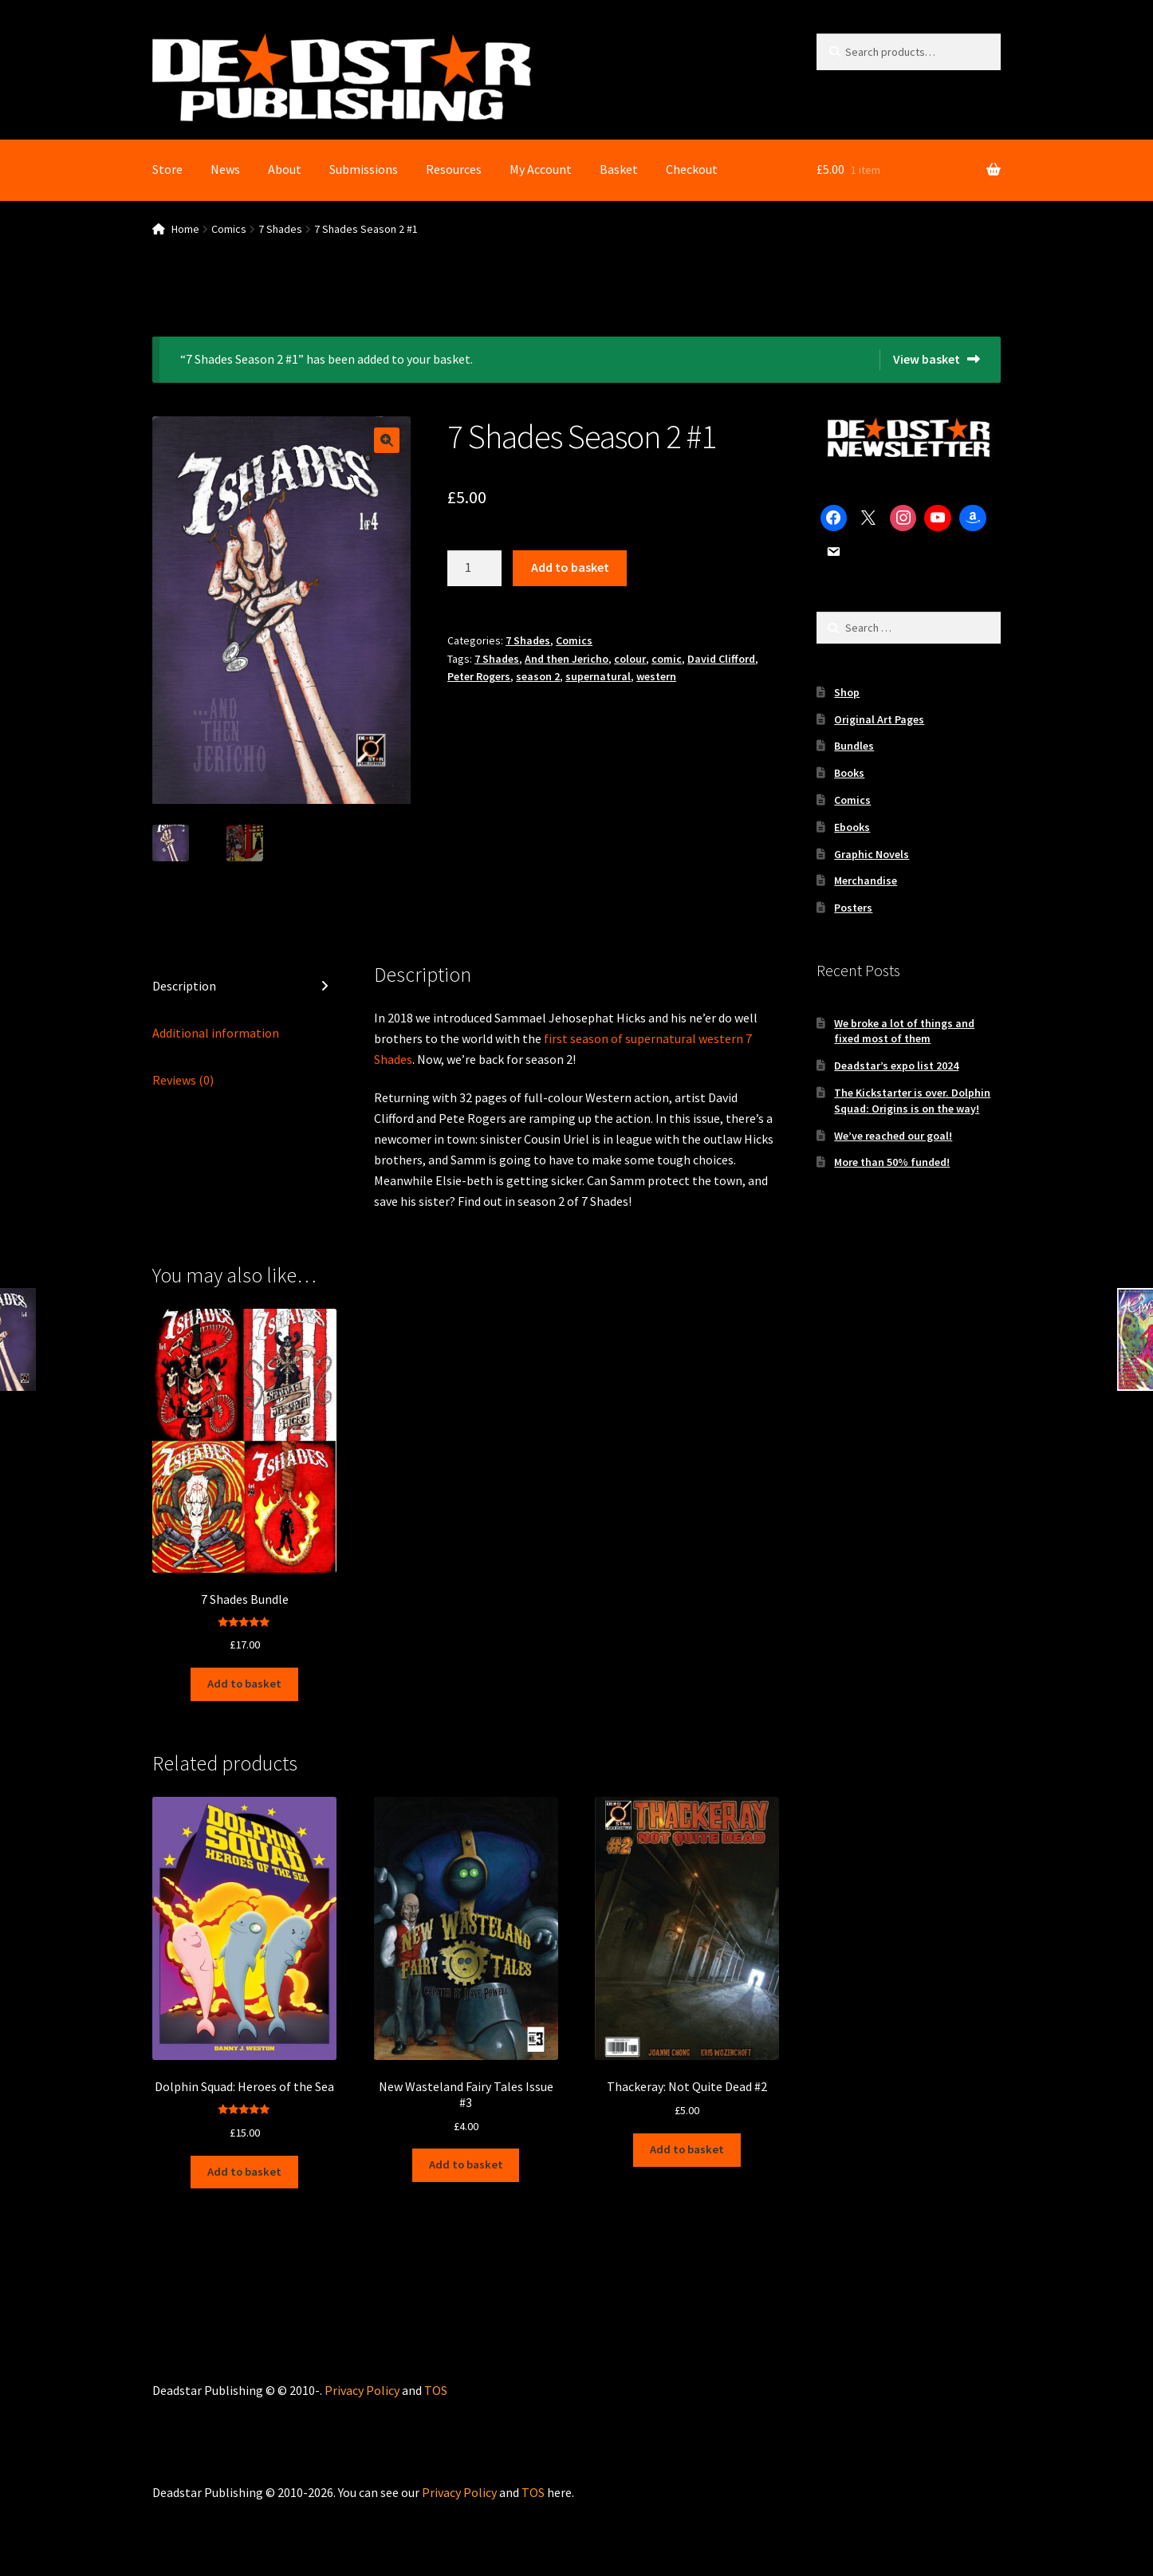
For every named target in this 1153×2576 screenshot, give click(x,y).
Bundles (854, 746)
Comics (228, 229)
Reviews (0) (183, 1081)
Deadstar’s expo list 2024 (896, 1065)
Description (184, 987)
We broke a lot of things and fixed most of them (904, 1031)
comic (666, 659)
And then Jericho (566, 659)
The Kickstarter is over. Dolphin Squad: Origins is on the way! (912, 1100)
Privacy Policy (362, 2382)
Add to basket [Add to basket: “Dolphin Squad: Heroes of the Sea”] (244, 2165)
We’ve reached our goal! (893, 1135)
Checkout (692, 169)
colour (630, 659)
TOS (435, 2382)
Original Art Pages (879, 719)
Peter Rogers (478, 676)
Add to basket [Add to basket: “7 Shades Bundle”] (244, 1682)
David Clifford (721, 659)
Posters (853, 907)
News (225, 169)
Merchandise (865, 880)
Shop (847, 692)
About (284, 169)
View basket (926, 359)
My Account (541, 169)
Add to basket (570, 567)
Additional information (215, 1034)
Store (167, 169)
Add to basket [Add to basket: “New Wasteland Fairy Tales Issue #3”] (466, 2160)
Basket (619, 169)
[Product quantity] (474, 568)
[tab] (244, 987)
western (656, 676)
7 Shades (280, 229)
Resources (454, 169)
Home (185, 229)
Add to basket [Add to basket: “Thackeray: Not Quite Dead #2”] (687, 2144)
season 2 (538, 676)
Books (849, 773)
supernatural (598, 676)
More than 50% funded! (892, 1162)
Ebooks (852, 827)
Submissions (363, 169)
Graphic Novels (871, 854)
